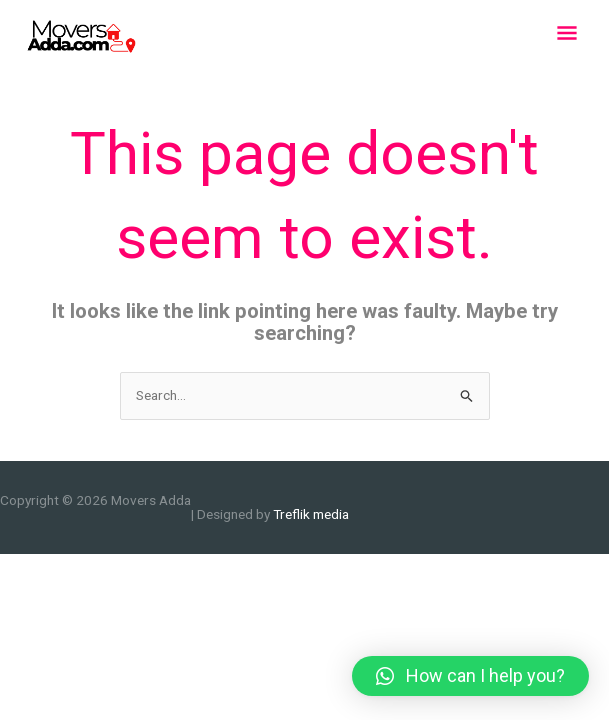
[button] (470, 676)
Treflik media (311, 514)
